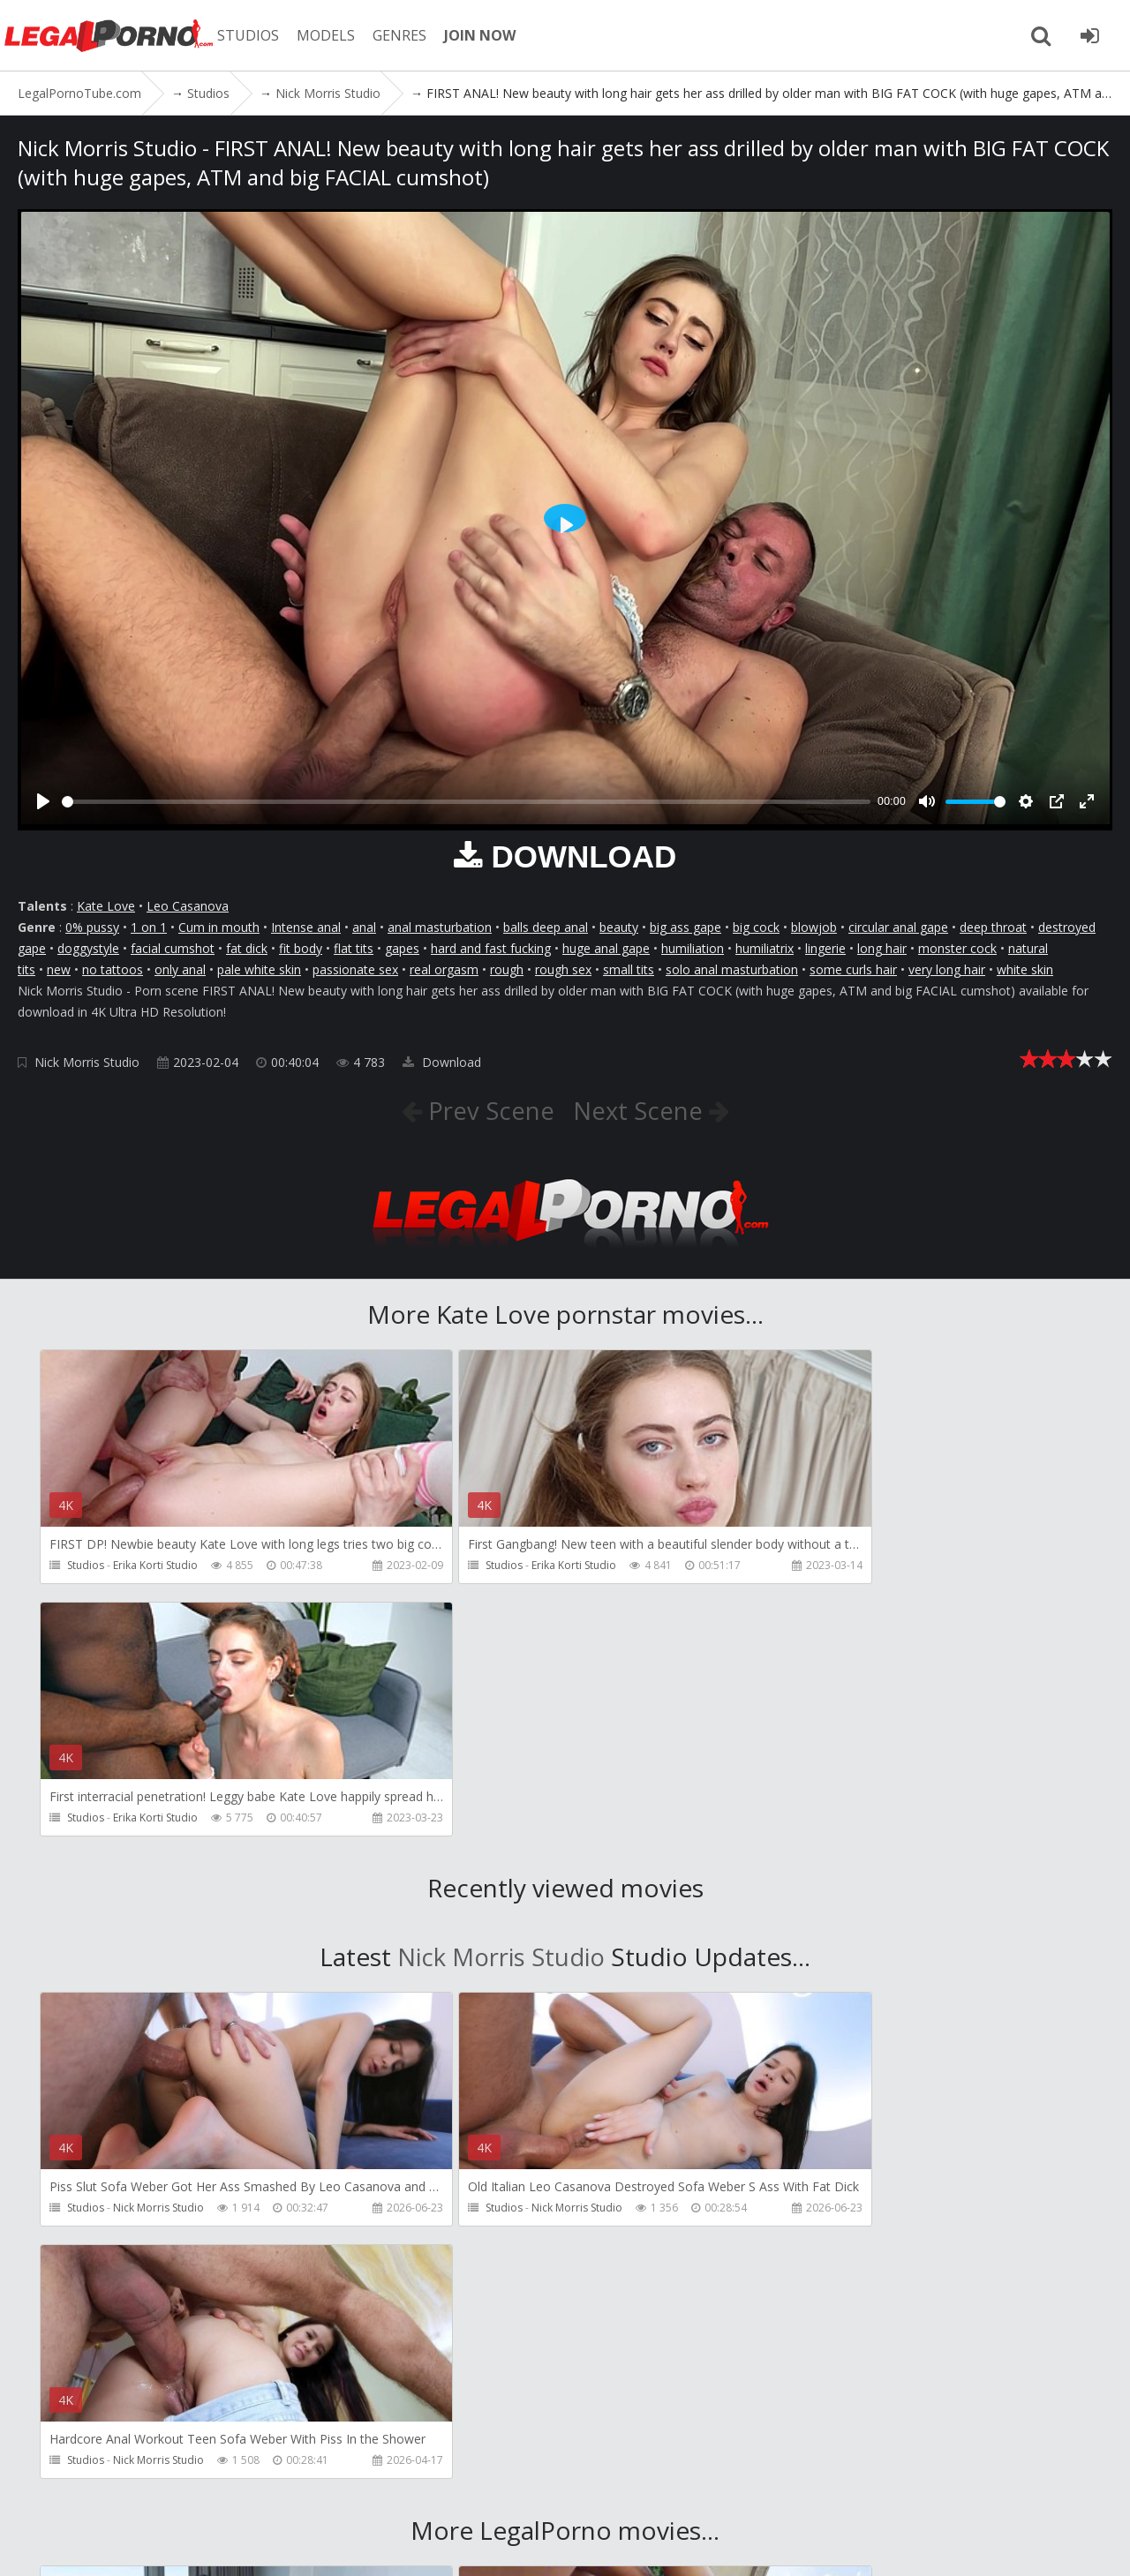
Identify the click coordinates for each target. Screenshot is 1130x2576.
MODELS (338, 35)
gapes (402, 948)
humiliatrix (764, 948)
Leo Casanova (188, 905)
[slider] (466, 801)
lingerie (825, 948)
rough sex (563, 969)
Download (442, 1062)
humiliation (692, 948)
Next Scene (641, 1110)
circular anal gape (898, 927)
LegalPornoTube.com (114, 35)
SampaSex (490, 2278)
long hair (882, 948)
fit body (300, 948)
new (59, 969)
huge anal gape (606, 948)
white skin (1025, 969)
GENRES (412, 35)
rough (507, 969)
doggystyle (88, 948)
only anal (180, 969)
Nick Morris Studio (86, 1062)
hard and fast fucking (491, 948)
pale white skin (259, 969)
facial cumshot (173, 948)
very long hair (946, 969)
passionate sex (355, 969)
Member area (140, 2492)
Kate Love (106, 905)
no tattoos (112, 969)
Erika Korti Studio (155, 1565)
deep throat (993, 927)
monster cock (957, 948)
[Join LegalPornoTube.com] (1090, 35)
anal (364, 927)
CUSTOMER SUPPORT (266, 2492)
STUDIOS (260, 35)
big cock (756, 927)
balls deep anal (545, 927)
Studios (85, 1565)
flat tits (353, 948)
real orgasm (444, 969)
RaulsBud (136, 2278)
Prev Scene (487, 1110)
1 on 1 (149, 927)
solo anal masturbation (732, 969)
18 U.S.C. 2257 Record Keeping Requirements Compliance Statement (609, 2544)
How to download (413, 2492)
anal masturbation (440, 927)
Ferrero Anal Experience (877, 2278)
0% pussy (92, 927)
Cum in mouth (219, 927)
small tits (628, 969)
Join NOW (48, 2492)
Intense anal (306, 927)
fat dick (246, 948)
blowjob (814, 927)
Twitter (523, 2492)
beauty (618, 927)
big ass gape (685, 927)
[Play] (43, 801)
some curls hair (853, 969)
